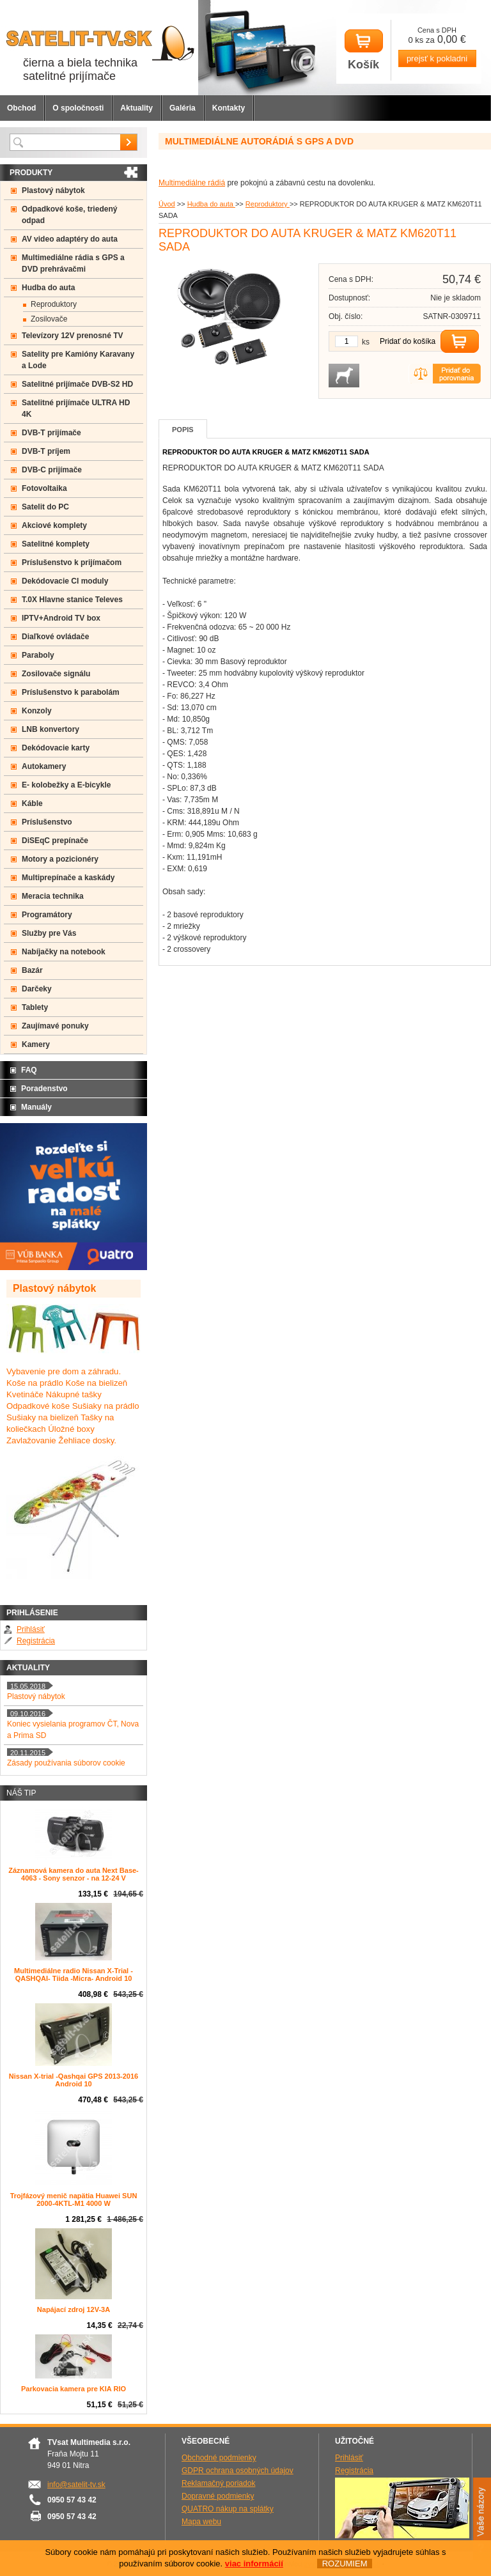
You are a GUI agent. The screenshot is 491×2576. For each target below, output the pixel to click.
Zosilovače (49, 318)
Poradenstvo (44, 1088)
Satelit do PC (45, 506)
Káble (32, 803)
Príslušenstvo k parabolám (71, 692)
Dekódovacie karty (56, 747)
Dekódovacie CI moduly (65, 581)
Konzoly (37, 710)
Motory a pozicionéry (60, 859)
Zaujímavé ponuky (55, 1025)
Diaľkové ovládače (55, 636)
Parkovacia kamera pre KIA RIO (73, 2389)
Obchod (21, 108)
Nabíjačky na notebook (63, 951)
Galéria (182, 108)
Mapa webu (201, 2521)
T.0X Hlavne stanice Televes (72, 599)
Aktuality (136, 108)
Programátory (47, 914)
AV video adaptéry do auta (70, 239)
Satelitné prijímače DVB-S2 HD (77, 384)
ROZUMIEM (344, 2563)
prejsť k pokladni (437, 58)
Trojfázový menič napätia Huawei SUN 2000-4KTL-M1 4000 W (73, 2199)
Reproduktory (268, 204)
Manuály (36, 1107)
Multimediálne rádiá (192, 182)
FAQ (29, 1070)
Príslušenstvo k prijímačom (71, 562)
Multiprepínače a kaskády (68, 877)
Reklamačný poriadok (218, 2483)
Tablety (35, 1007)
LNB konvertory (50, 729)
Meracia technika (53, 896)
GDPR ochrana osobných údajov (237, 2470)
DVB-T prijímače (51, 432)
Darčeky (37, 988)
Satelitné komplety (56, 543)
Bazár (32, 970)
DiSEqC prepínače (55, 840)
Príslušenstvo (47, 822)
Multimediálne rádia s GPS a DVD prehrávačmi (73, 263)
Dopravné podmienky (218, 2496)
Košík (364, 50)
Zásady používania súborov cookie (66, 1762)
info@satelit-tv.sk (76, 2484)
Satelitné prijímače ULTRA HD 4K (76, 408)
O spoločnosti (78, 108)
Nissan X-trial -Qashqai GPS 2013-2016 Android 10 (73, 2080)
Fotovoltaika (44, 488)
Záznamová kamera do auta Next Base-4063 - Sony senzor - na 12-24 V (73, 1874)
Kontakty (228, 108)
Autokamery (44, 766)
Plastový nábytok (53, 190)
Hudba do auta (211, 204)
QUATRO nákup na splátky (228, 2508)
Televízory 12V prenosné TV (72, 335)
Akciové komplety (54, 525)
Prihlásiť (31, 1629)
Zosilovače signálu (56, 673)
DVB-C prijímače (52, 469)
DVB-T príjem (46, 451)
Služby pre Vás (49, 933)
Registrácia (36, 1640)
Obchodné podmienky (219, 2457)
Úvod (167, 204)
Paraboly (38, 655)
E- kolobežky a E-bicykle (66, 784)
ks (366, 342)
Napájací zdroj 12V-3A (73, 2309)
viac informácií (254, 2563)
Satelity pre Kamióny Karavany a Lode (78, 360)
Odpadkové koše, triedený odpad (69, 215)
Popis (183, 429)
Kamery (36, 1044)
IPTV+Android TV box (61, 618)
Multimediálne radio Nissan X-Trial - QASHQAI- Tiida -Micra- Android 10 (73, 1974)
